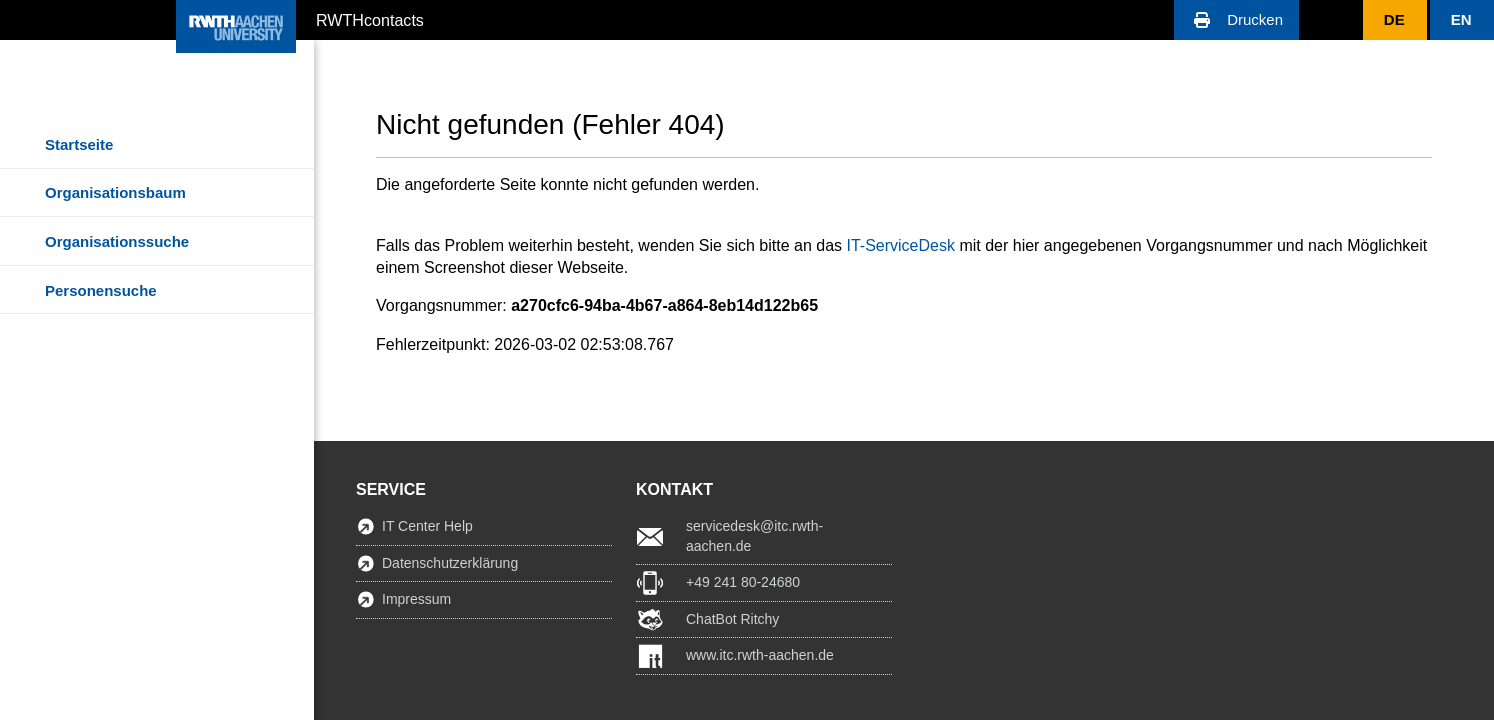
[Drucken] (1236, 20)
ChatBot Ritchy (732, 619)
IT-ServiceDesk (900, 245)
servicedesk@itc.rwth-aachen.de (754, 536)
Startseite (79, 144)
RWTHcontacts (370, 19)
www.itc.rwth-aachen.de (760, 655)
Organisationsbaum (115, 192)
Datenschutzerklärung (450, 563)
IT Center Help (427, 526)
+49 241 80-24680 (743, 582)
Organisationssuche (117, 241)
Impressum (416, 599)
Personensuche (101, 290)
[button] (1236, 20)
